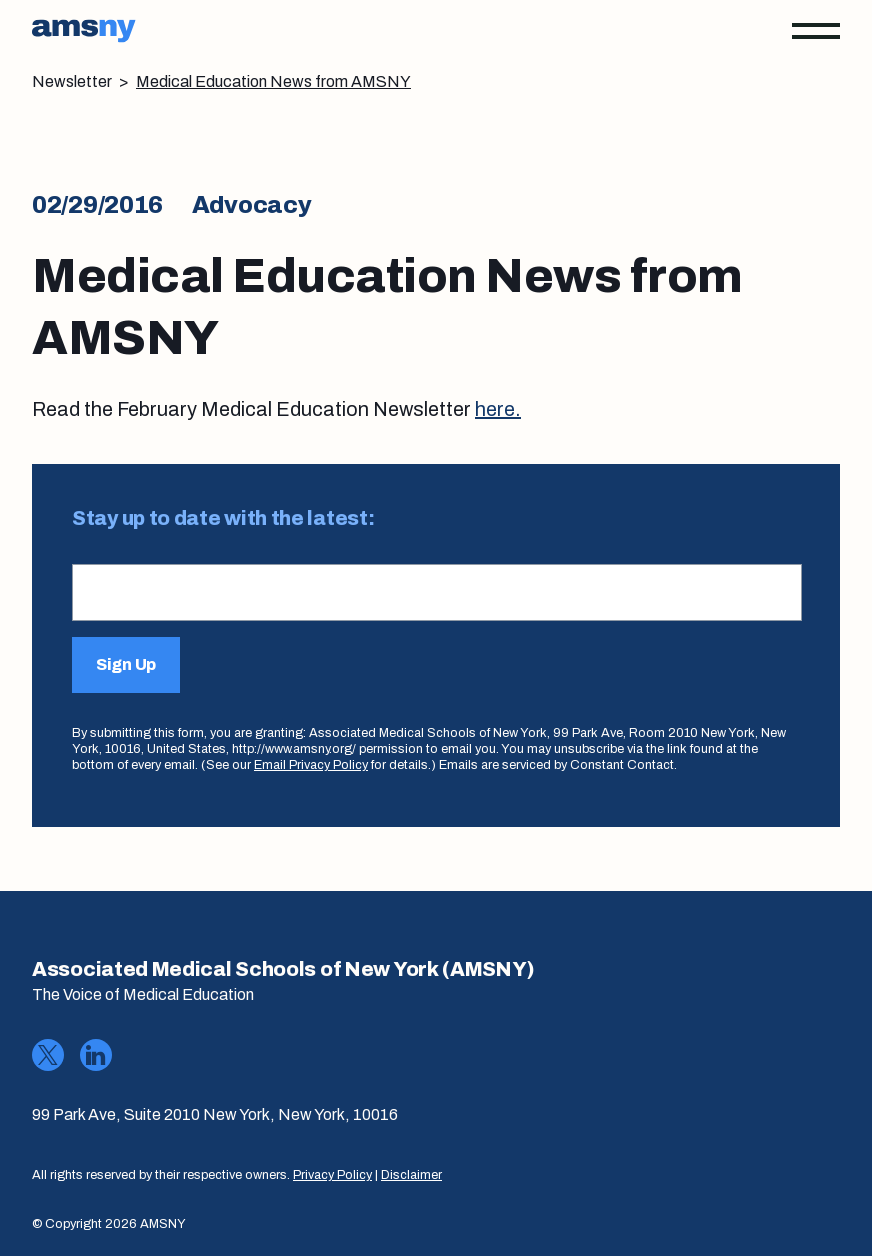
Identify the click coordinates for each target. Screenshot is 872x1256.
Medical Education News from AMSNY (273, 81)
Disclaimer (411, 1175)
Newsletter (72, 81)
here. (498, 409)
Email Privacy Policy (311, 765)
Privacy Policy (332, 1175)
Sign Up (126, 664)
